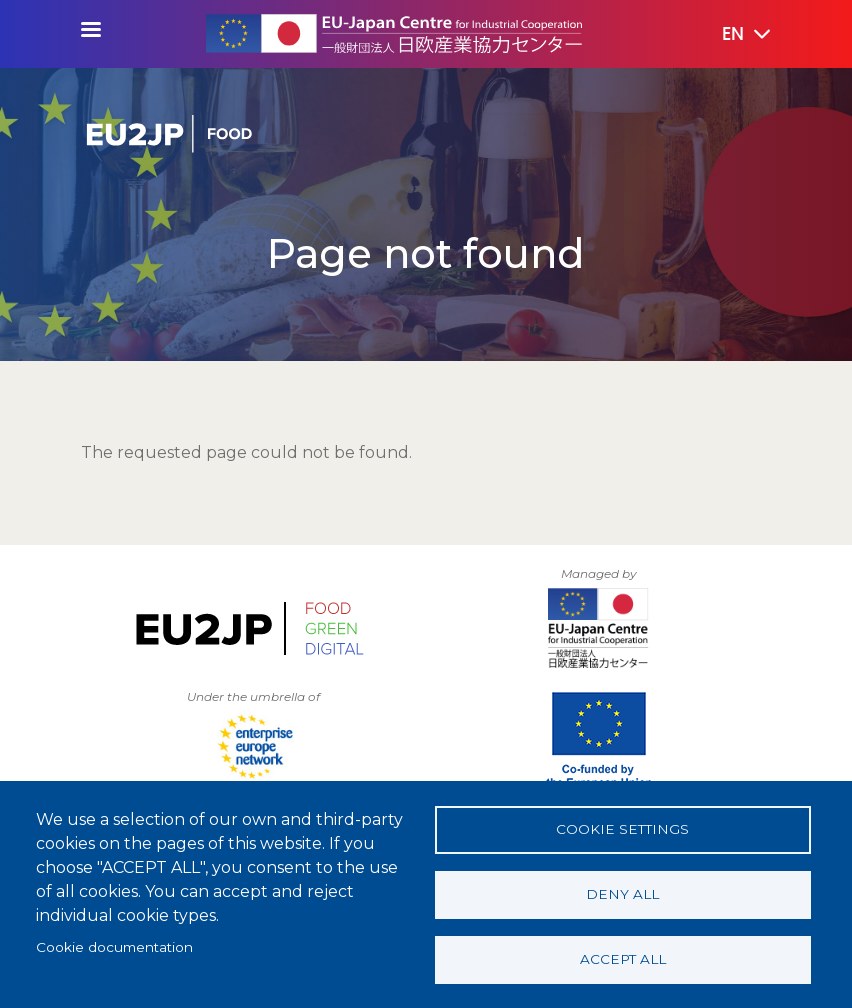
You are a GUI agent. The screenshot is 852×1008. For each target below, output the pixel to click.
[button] (732, 35)
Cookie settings (622, 829)
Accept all (623, 959)
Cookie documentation (114, 947)
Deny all (622, 894)
